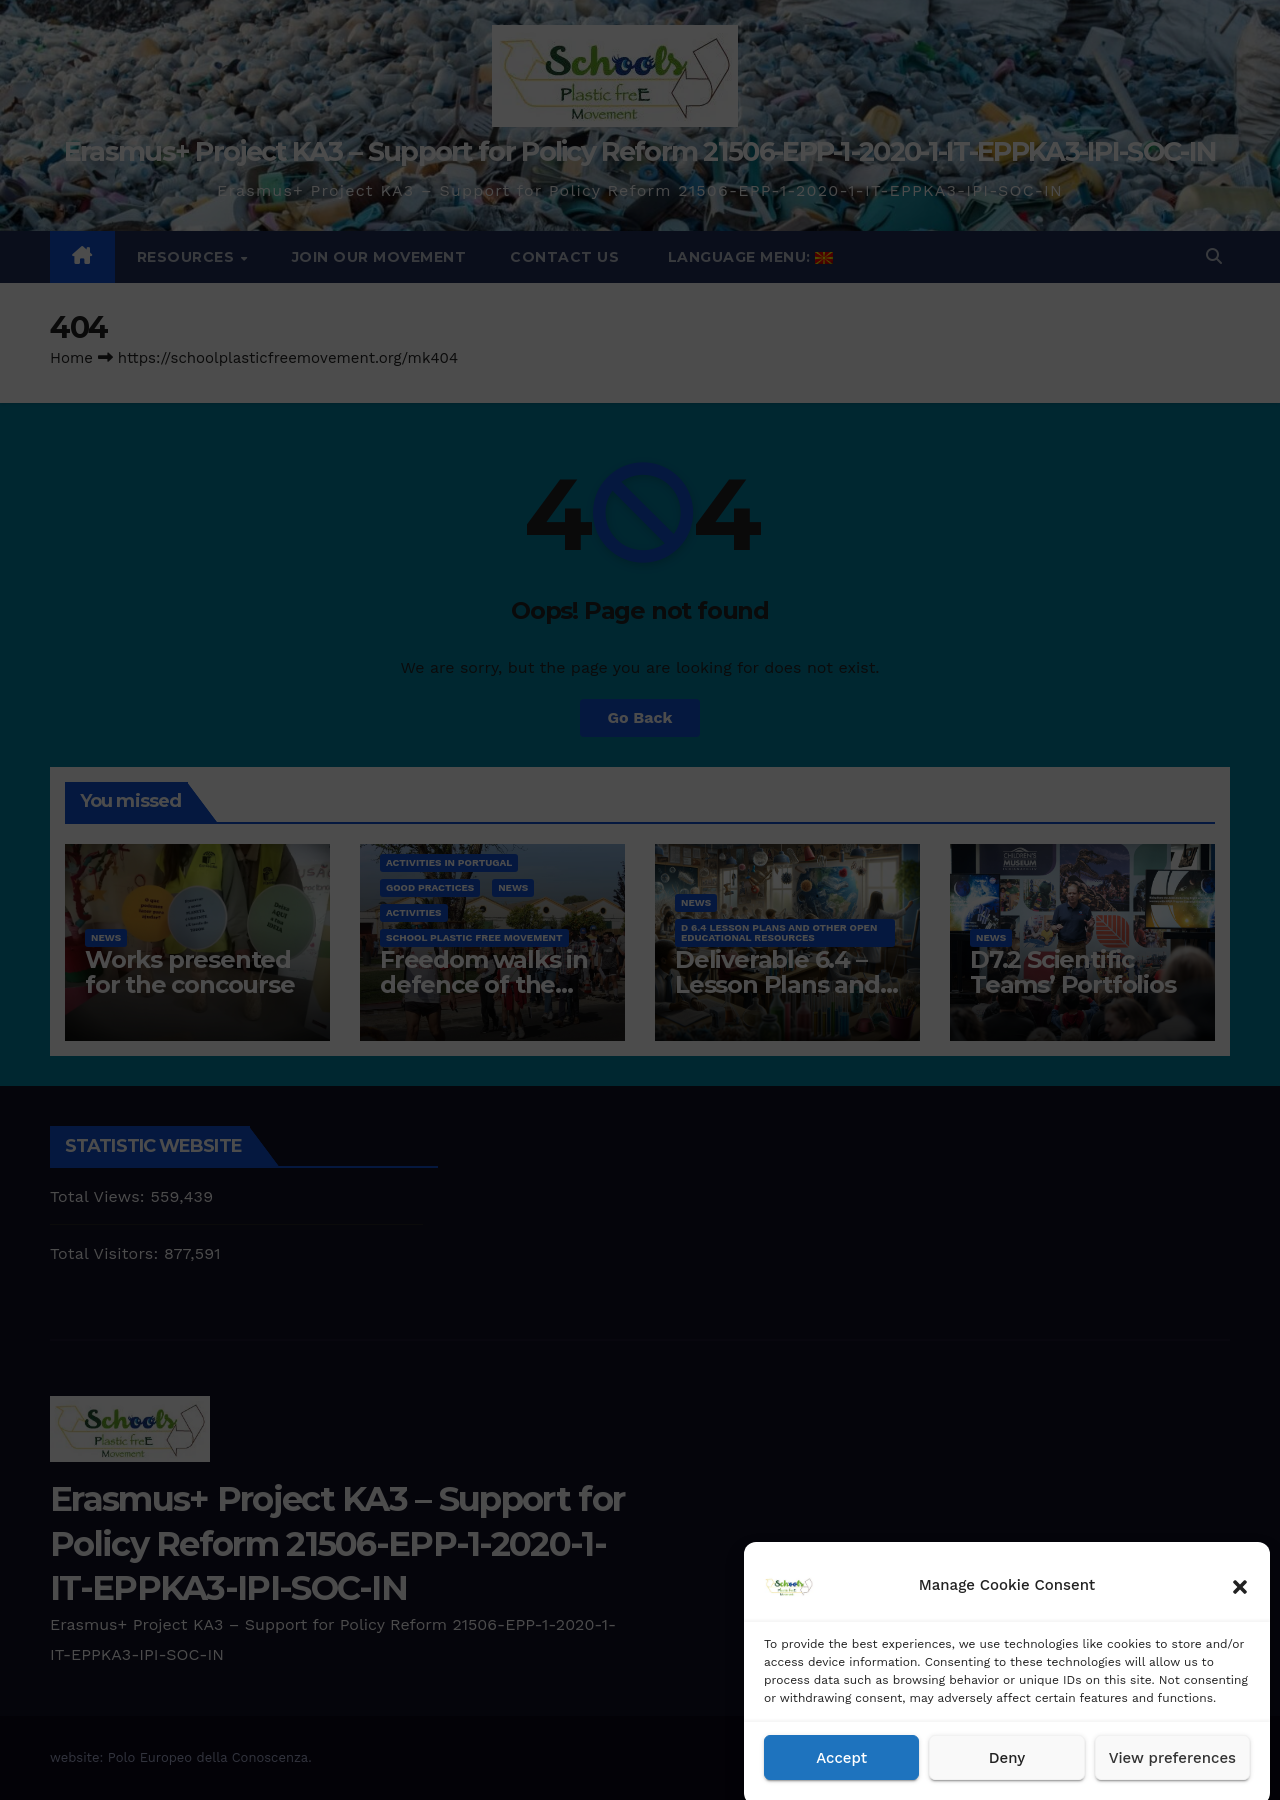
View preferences (1172, 1774)
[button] (1240, 1601)
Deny (1007, 1774)
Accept (841, 1774)
